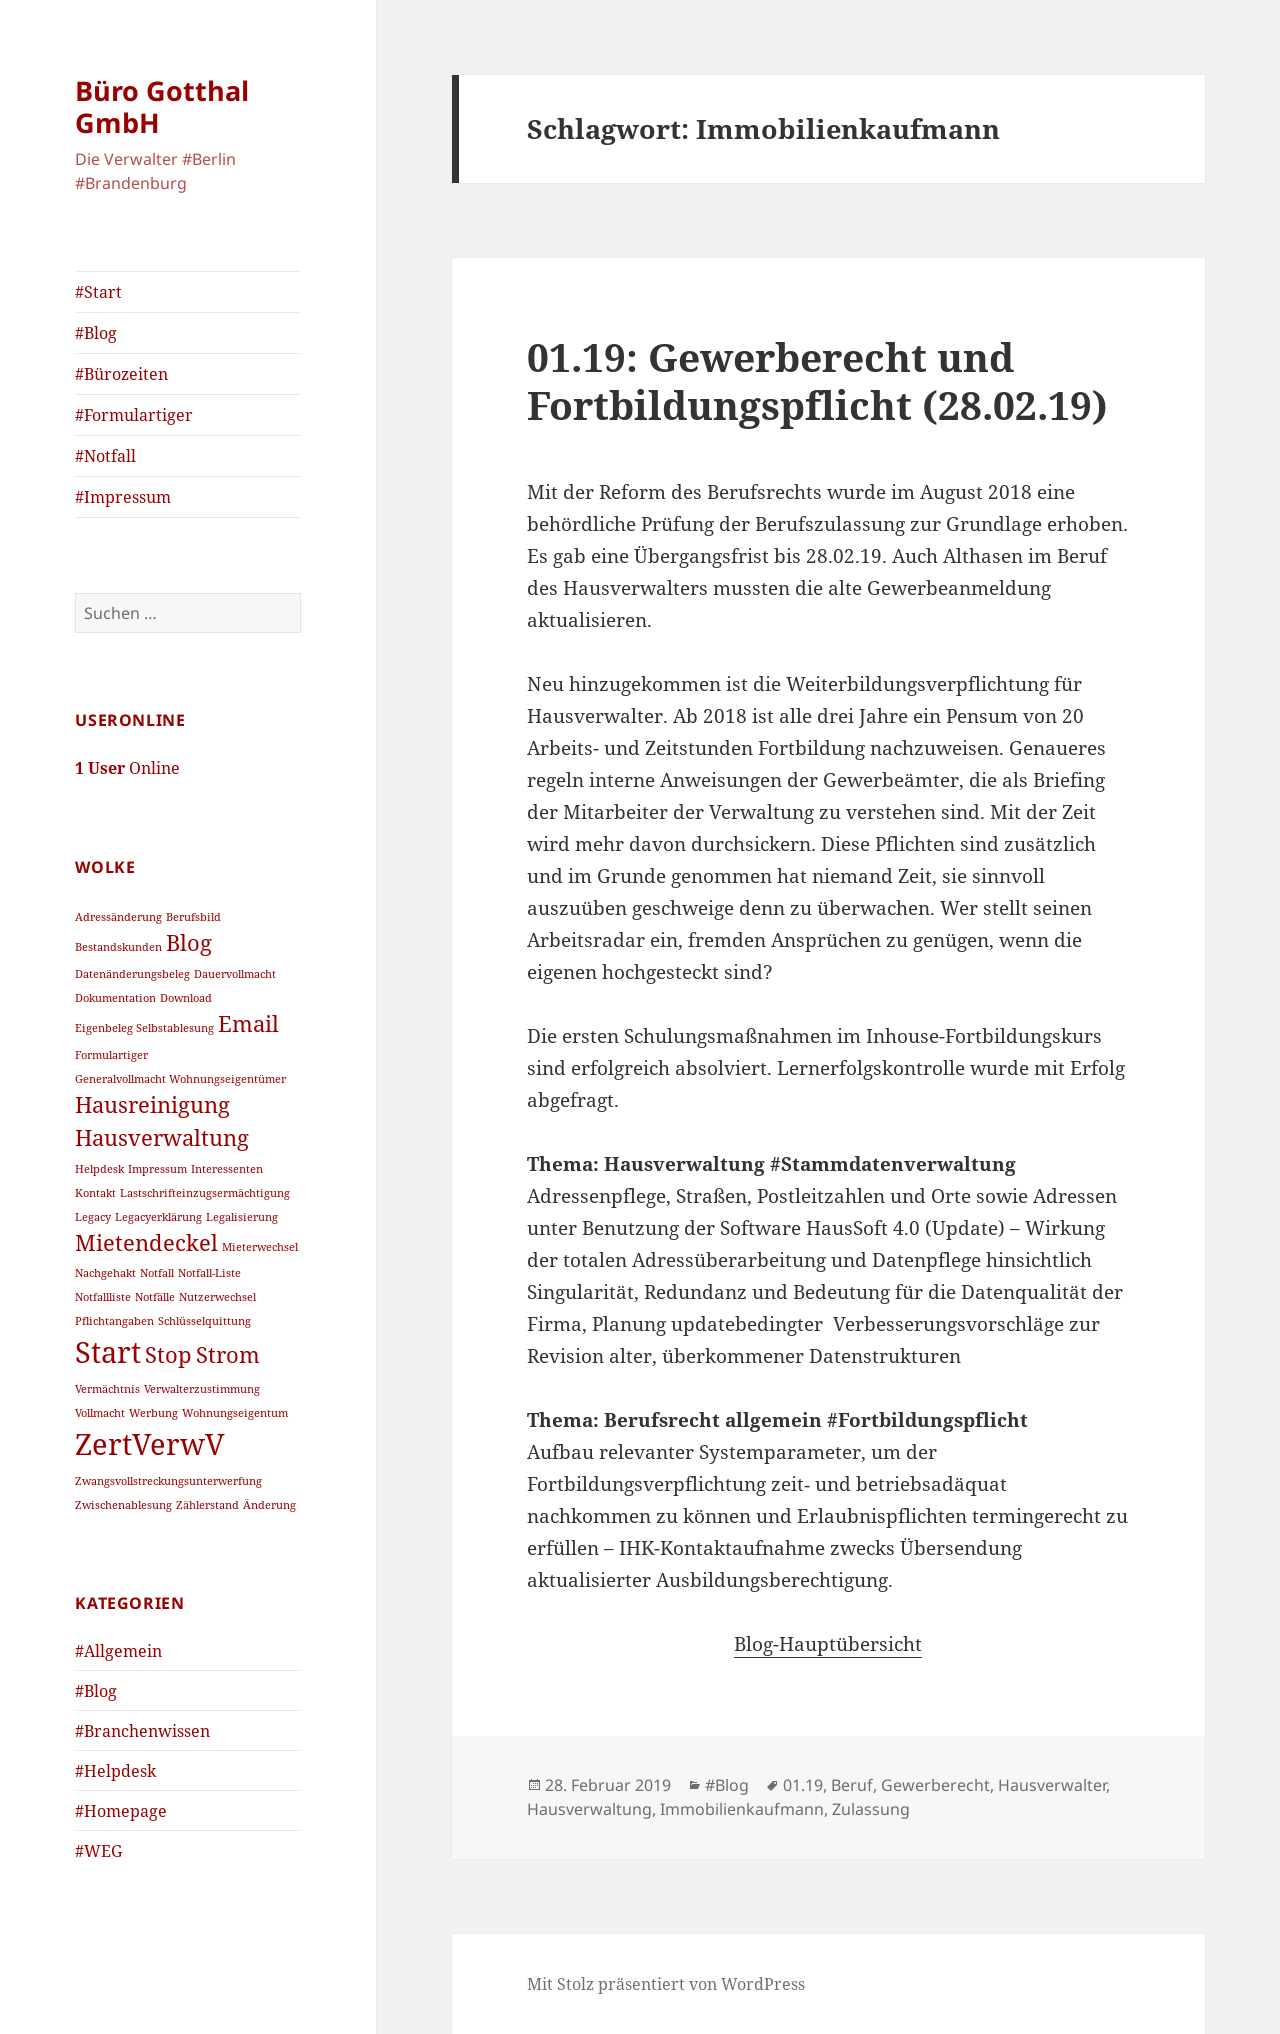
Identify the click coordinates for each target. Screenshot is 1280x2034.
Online (127, 768)
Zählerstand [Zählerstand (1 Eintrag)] (207, 1505)
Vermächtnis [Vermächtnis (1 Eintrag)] (107, 1389)
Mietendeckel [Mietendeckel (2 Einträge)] (146, 1242)
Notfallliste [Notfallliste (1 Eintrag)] (103, 1297)
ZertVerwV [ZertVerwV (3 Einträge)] (150, 1444)
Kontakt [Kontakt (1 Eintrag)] (95, 1193)
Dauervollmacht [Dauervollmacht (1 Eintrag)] (235, 974)
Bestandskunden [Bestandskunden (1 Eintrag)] (118, 947)
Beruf (852, 1785)
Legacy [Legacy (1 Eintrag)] (93, 1217)
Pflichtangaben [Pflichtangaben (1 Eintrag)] (114, 1321)
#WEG (98, 1851)
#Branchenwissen (142, 1731)
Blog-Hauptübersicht (828, 1644)
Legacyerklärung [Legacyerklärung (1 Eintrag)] (158, 1217)
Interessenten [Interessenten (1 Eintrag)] (227, 1169)
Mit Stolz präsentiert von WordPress (666, 1984)
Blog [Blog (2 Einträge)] (189, 942)
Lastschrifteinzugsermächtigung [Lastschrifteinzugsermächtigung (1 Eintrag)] (205, 1193)
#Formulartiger (134, 415)
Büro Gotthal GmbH (162, 106)
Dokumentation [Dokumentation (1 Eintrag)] (115, 998)
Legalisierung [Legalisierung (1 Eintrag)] (242, 1217)
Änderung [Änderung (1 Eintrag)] (269, 1505)
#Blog (96, 333)
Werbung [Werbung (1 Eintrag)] (153, 1413)
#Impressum (123, 497)
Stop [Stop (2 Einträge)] (168, 1354)
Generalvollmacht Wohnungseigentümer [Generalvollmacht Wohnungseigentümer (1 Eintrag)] (180, 1079)
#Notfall (105, 456)
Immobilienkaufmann (742, 1809)
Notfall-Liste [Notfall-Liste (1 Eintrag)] (209, 1273)
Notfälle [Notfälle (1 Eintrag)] (155, 1297)
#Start (98, 292)
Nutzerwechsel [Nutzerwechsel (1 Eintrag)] (217, 1297)
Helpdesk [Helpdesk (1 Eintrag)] (99, 1169)
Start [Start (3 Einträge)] (108, 1352)
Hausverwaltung (589, 1809)
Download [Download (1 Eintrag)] (186, 998)
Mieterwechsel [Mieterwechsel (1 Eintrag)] (260, 1247)
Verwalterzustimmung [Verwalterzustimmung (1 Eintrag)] (202, 1389)
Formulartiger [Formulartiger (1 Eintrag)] (111, 1055)
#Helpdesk (115, 1771)
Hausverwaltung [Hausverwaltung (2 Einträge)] (162, 1137)
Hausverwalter (1052, 1785)
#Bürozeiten (121, 374)
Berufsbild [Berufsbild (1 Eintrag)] (193, 917)
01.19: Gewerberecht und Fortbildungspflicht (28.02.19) (817, 380)
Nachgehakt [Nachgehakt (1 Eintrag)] (105, 1273)
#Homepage (121, 1811)
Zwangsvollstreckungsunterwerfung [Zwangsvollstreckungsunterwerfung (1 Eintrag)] (168, 1481)
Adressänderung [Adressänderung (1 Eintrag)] (118, 917)
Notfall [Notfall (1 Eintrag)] (157, 1273)
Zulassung (871, 1809)
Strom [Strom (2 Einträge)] (228, 1354)
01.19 (803, 1785)
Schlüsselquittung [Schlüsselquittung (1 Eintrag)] (204, 1321)
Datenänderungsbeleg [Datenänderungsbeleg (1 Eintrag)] (132, 974)
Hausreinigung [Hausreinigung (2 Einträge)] (152, 1104)
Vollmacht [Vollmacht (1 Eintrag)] (100, 1413)
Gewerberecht (935, 1785)
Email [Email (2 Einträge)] (248, 1023)
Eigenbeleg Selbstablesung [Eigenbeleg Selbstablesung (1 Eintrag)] (144, 1028)
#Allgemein (118, 1651)
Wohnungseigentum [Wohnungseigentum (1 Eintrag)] (235, 1413)
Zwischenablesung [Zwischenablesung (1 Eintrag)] (123, 1505)
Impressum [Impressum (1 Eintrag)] (157, 1169)
